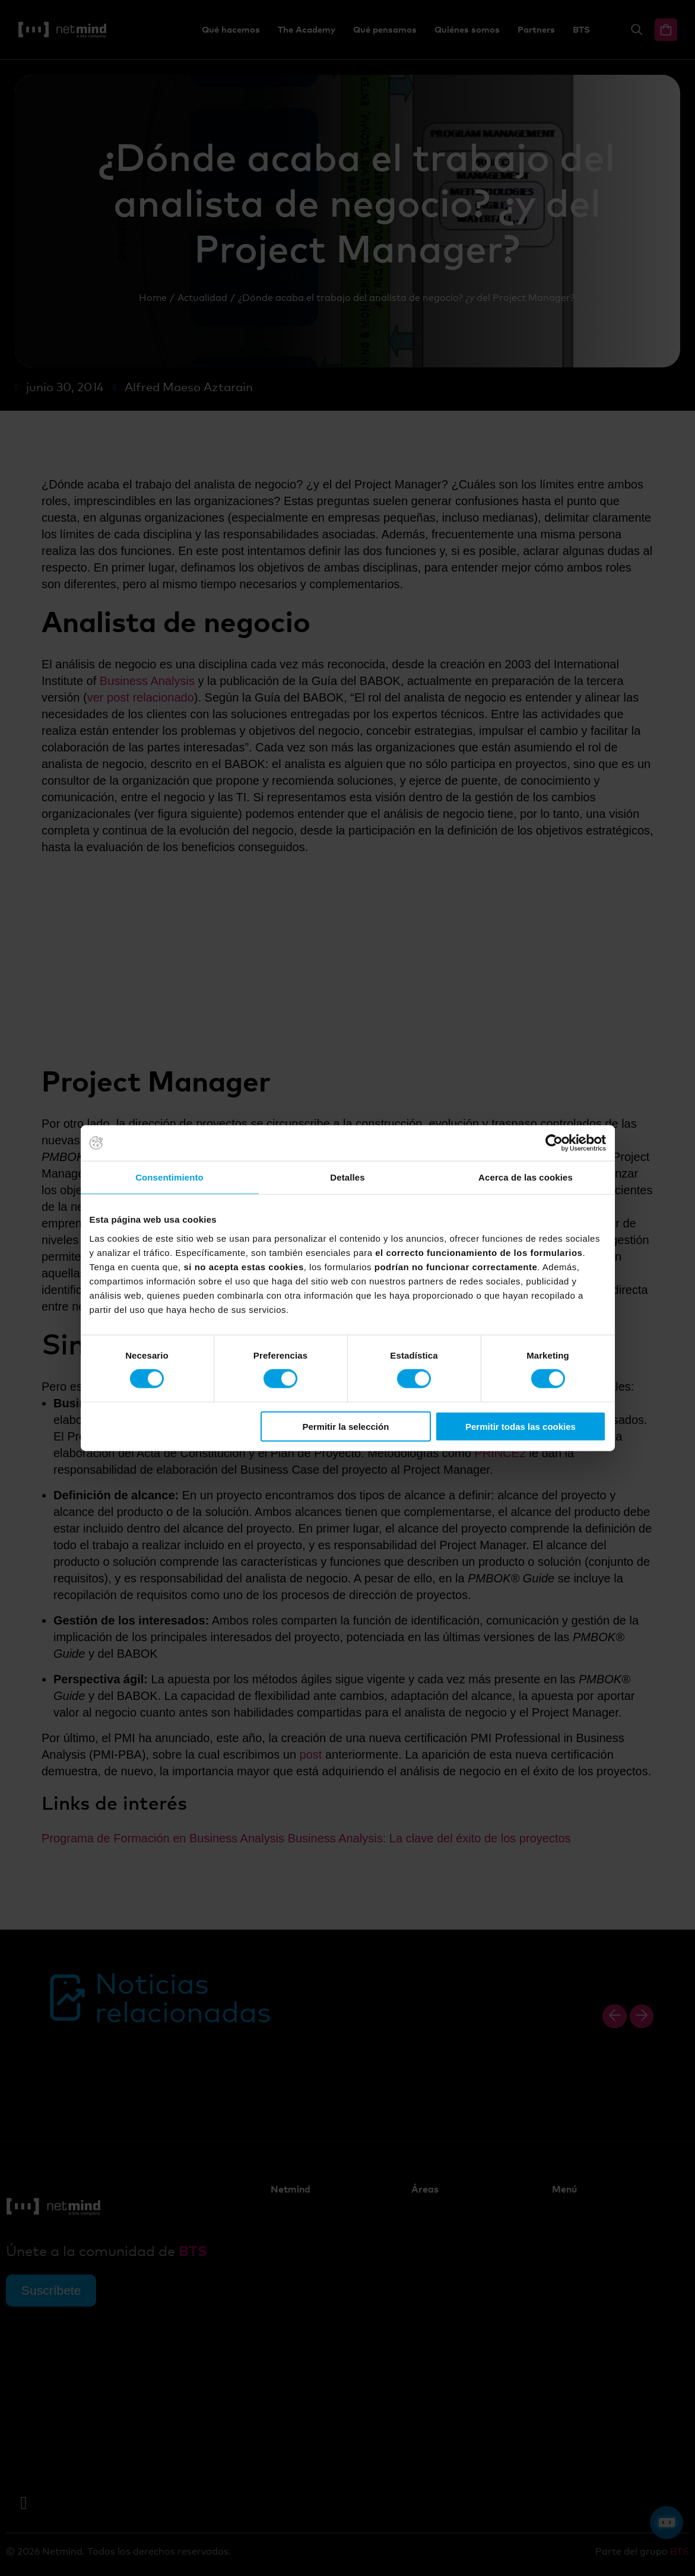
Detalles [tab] (347, 1177)
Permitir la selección (345, 1426)
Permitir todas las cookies (520, 1426)
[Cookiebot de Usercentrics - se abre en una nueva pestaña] (554, 1143)
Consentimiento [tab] (169, 1177)
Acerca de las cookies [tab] (525, 1177)
